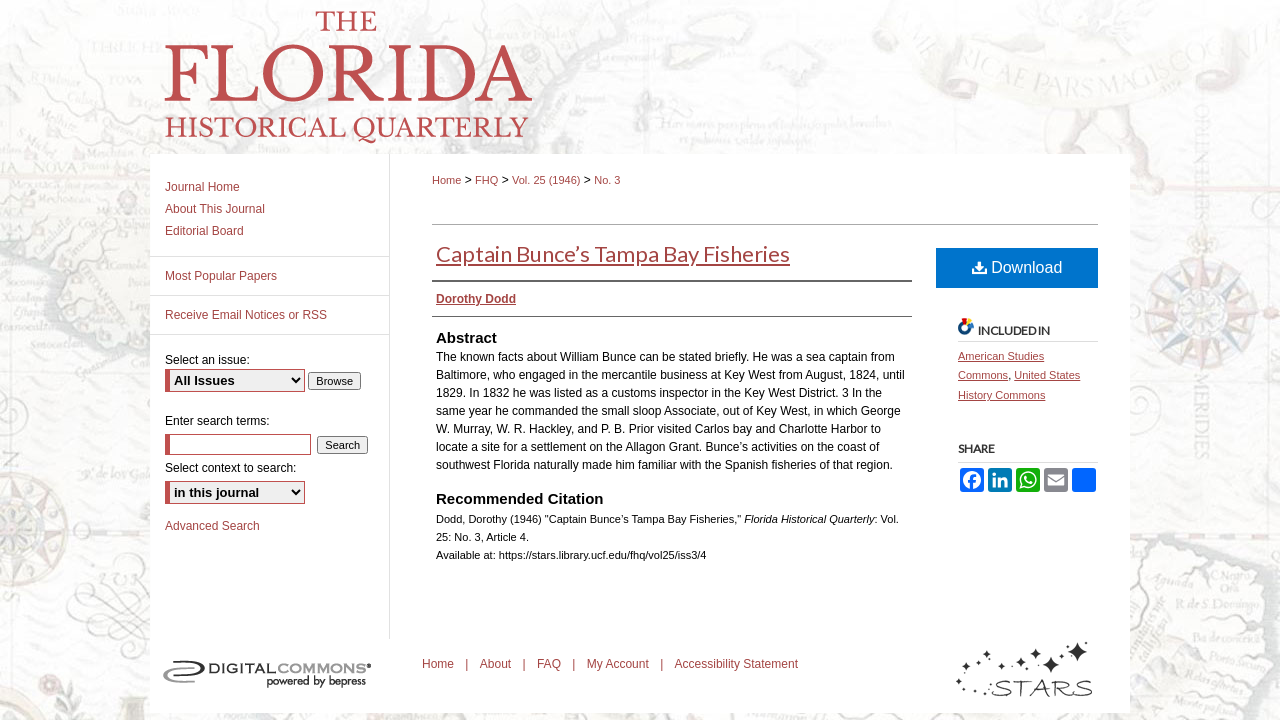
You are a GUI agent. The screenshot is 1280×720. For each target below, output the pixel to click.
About (497, 664)
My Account (619, 664)
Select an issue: (207, 360)
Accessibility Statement (736, 664)
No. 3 (607, 180)
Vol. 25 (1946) (546, 180)
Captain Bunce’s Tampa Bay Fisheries (613, 253)
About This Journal (215, 209)
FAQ (550, 664)
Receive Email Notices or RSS (246, 315)
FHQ (486, 180)
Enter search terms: (217, 421)
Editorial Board (204, 231)
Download (1017, 267)
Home (446, 180)
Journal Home (202, 187)
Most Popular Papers (221, 276)
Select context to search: (230, 468)
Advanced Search (212, 526)
